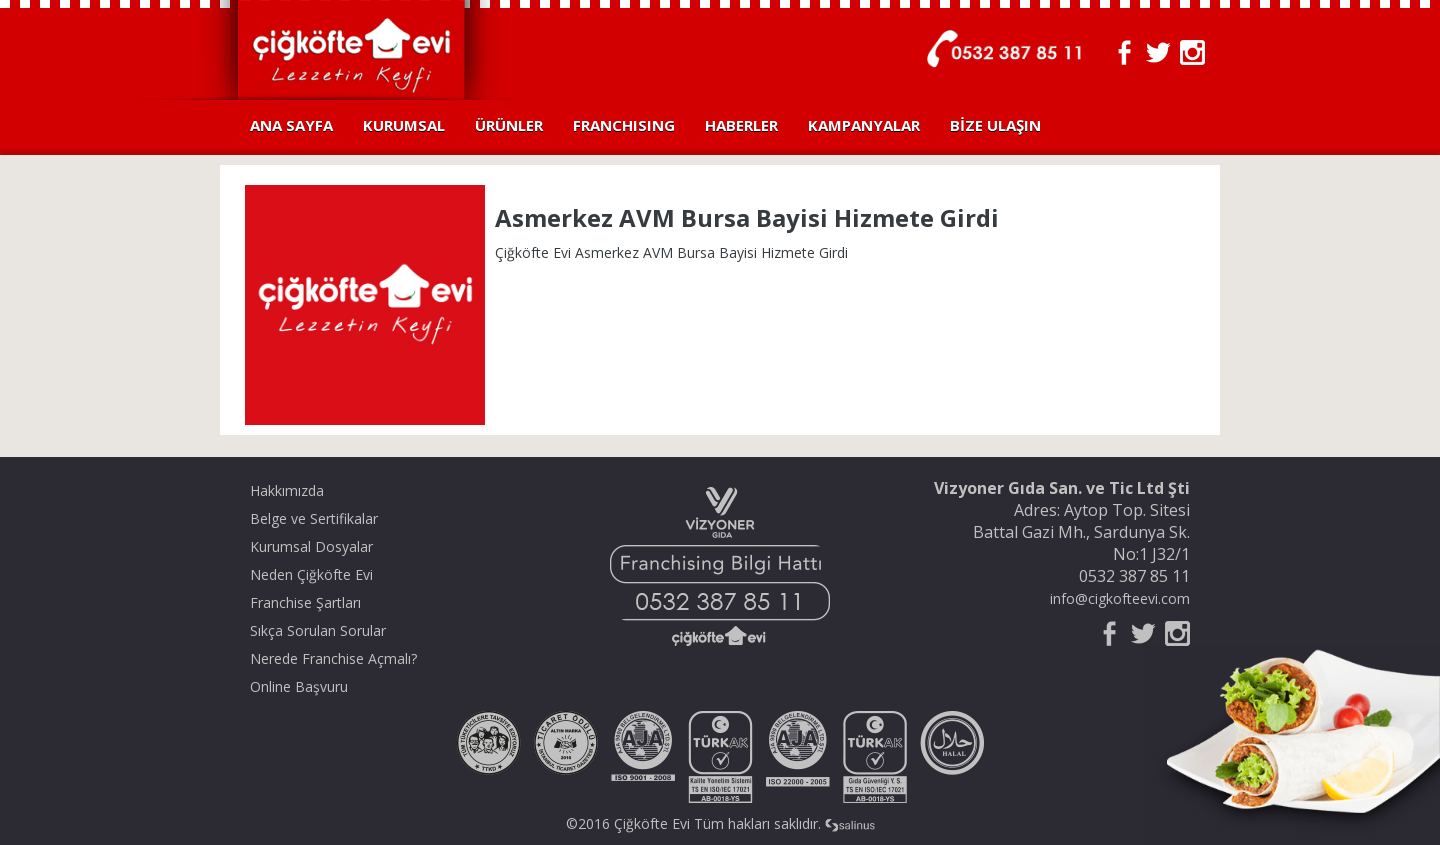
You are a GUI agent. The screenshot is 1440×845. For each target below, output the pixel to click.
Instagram (1192, 52)
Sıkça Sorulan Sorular (318, 630)
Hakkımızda (287, 490)
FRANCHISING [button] (624, 125)
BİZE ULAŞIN (995, 125)
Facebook (1124, 52)
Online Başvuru (299, 686)
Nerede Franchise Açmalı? (333, 658)
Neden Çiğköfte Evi (311, 574)
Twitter (1158, 52)
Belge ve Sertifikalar (314, 518)
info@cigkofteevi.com (1120, 598)
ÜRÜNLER (509, 125)
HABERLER (741, 125)
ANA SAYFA (291, 125)
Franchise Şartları (305, 602)
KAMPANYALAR (864, 125)
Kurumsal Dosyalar (311, 546)
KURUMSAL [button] (404, 125)
